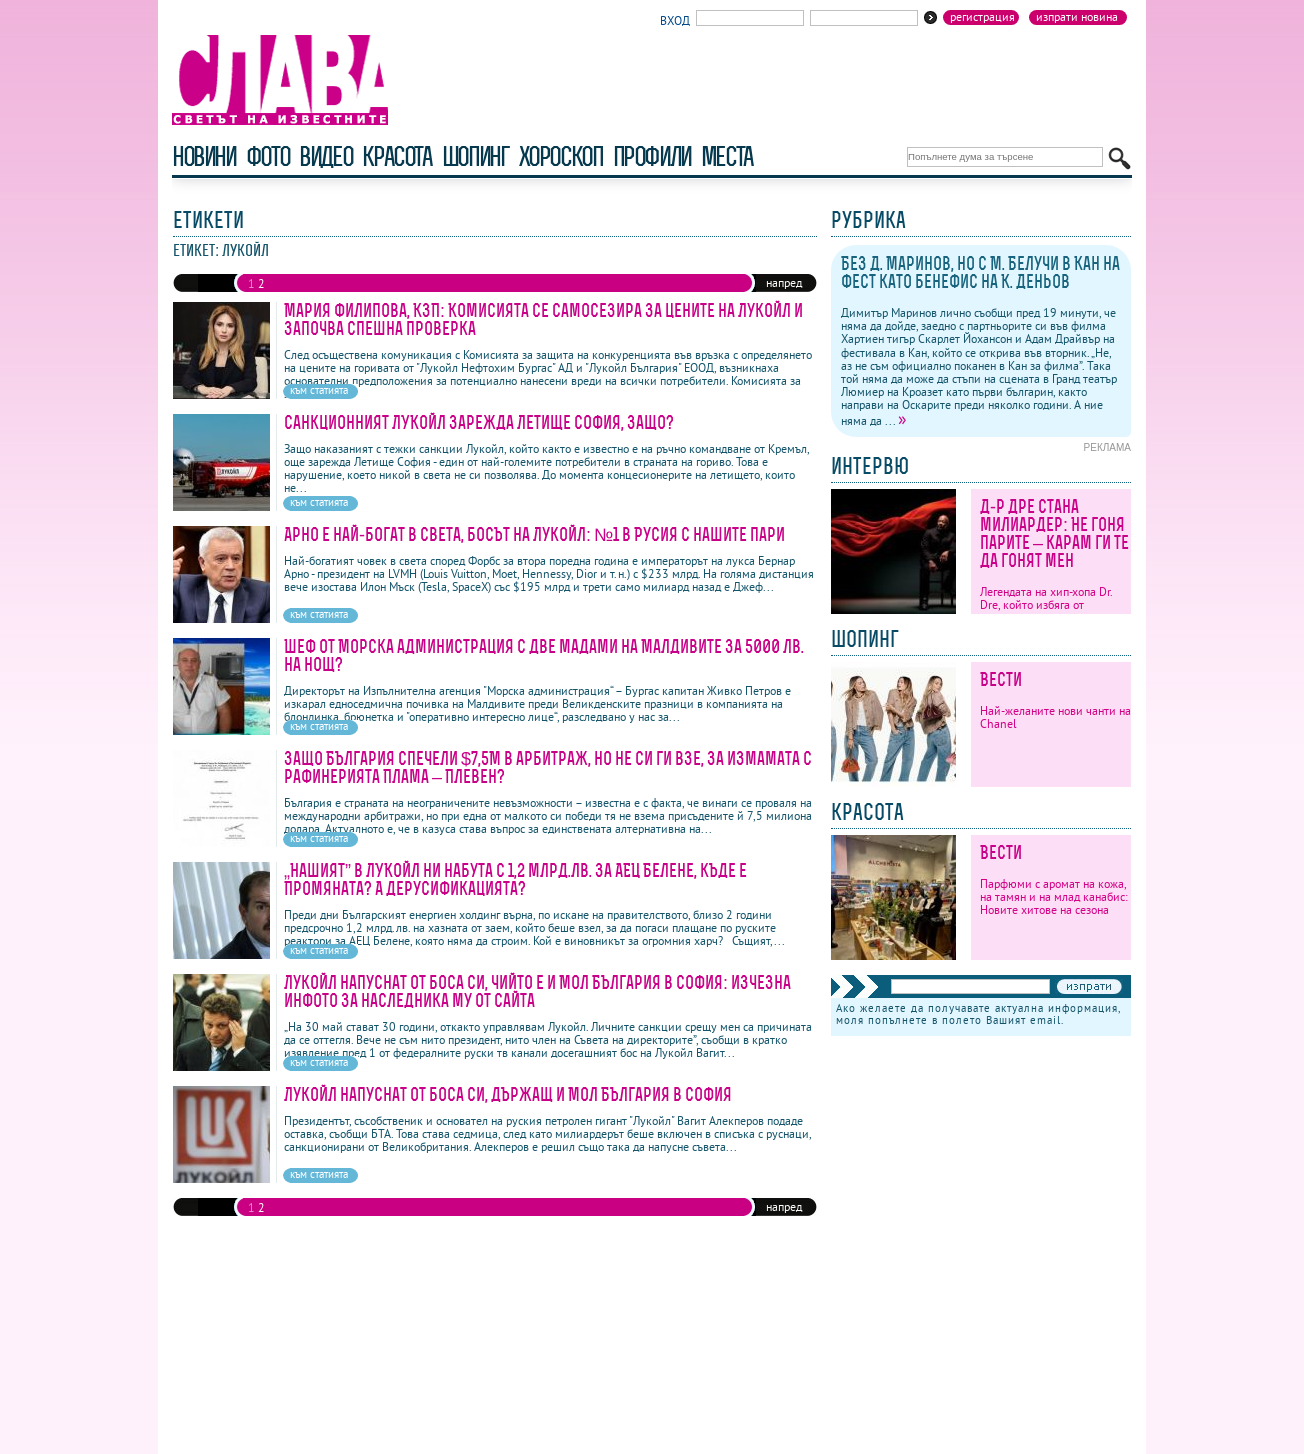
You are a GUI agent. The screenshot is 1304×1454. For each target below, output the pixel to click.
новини (204, 156)
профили (652, 156)
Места (727, 156)
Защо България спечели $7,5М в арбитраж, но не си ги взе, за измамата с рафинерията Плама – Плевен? (548, 767)
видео (325, 156)
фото (268, 156)
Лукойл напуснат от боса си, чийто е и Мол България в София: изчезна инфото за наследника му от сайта (537, 991)
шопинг (475, 156)
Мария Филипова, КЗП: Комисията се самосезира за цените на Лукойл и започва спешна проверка (543, 319)
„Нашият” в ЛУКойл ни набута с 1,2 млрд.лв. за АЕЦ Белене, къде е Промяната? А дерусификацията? (515, 879)
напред (784, 282)
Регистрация (982, 17)
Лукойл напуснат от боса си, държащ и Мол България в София (508, 1094)
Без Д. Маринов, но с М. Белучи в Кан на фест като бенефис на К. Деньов (980, 272)
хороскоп (561, 156)
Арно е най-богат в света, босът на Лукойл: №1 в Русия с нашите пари (534, 534)
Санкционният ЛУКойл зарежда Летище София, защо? (479, 422)
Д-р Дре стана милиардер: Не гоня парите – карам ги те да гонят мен (1054, 533)
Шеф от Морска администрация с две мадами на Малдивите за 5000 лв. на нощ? (544, 655)
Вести (1001, 679)
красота (396, 156)
